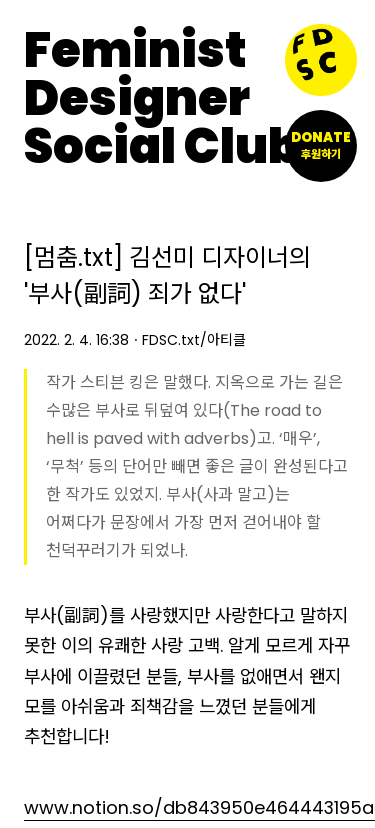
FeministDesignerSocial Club (162, 99)
